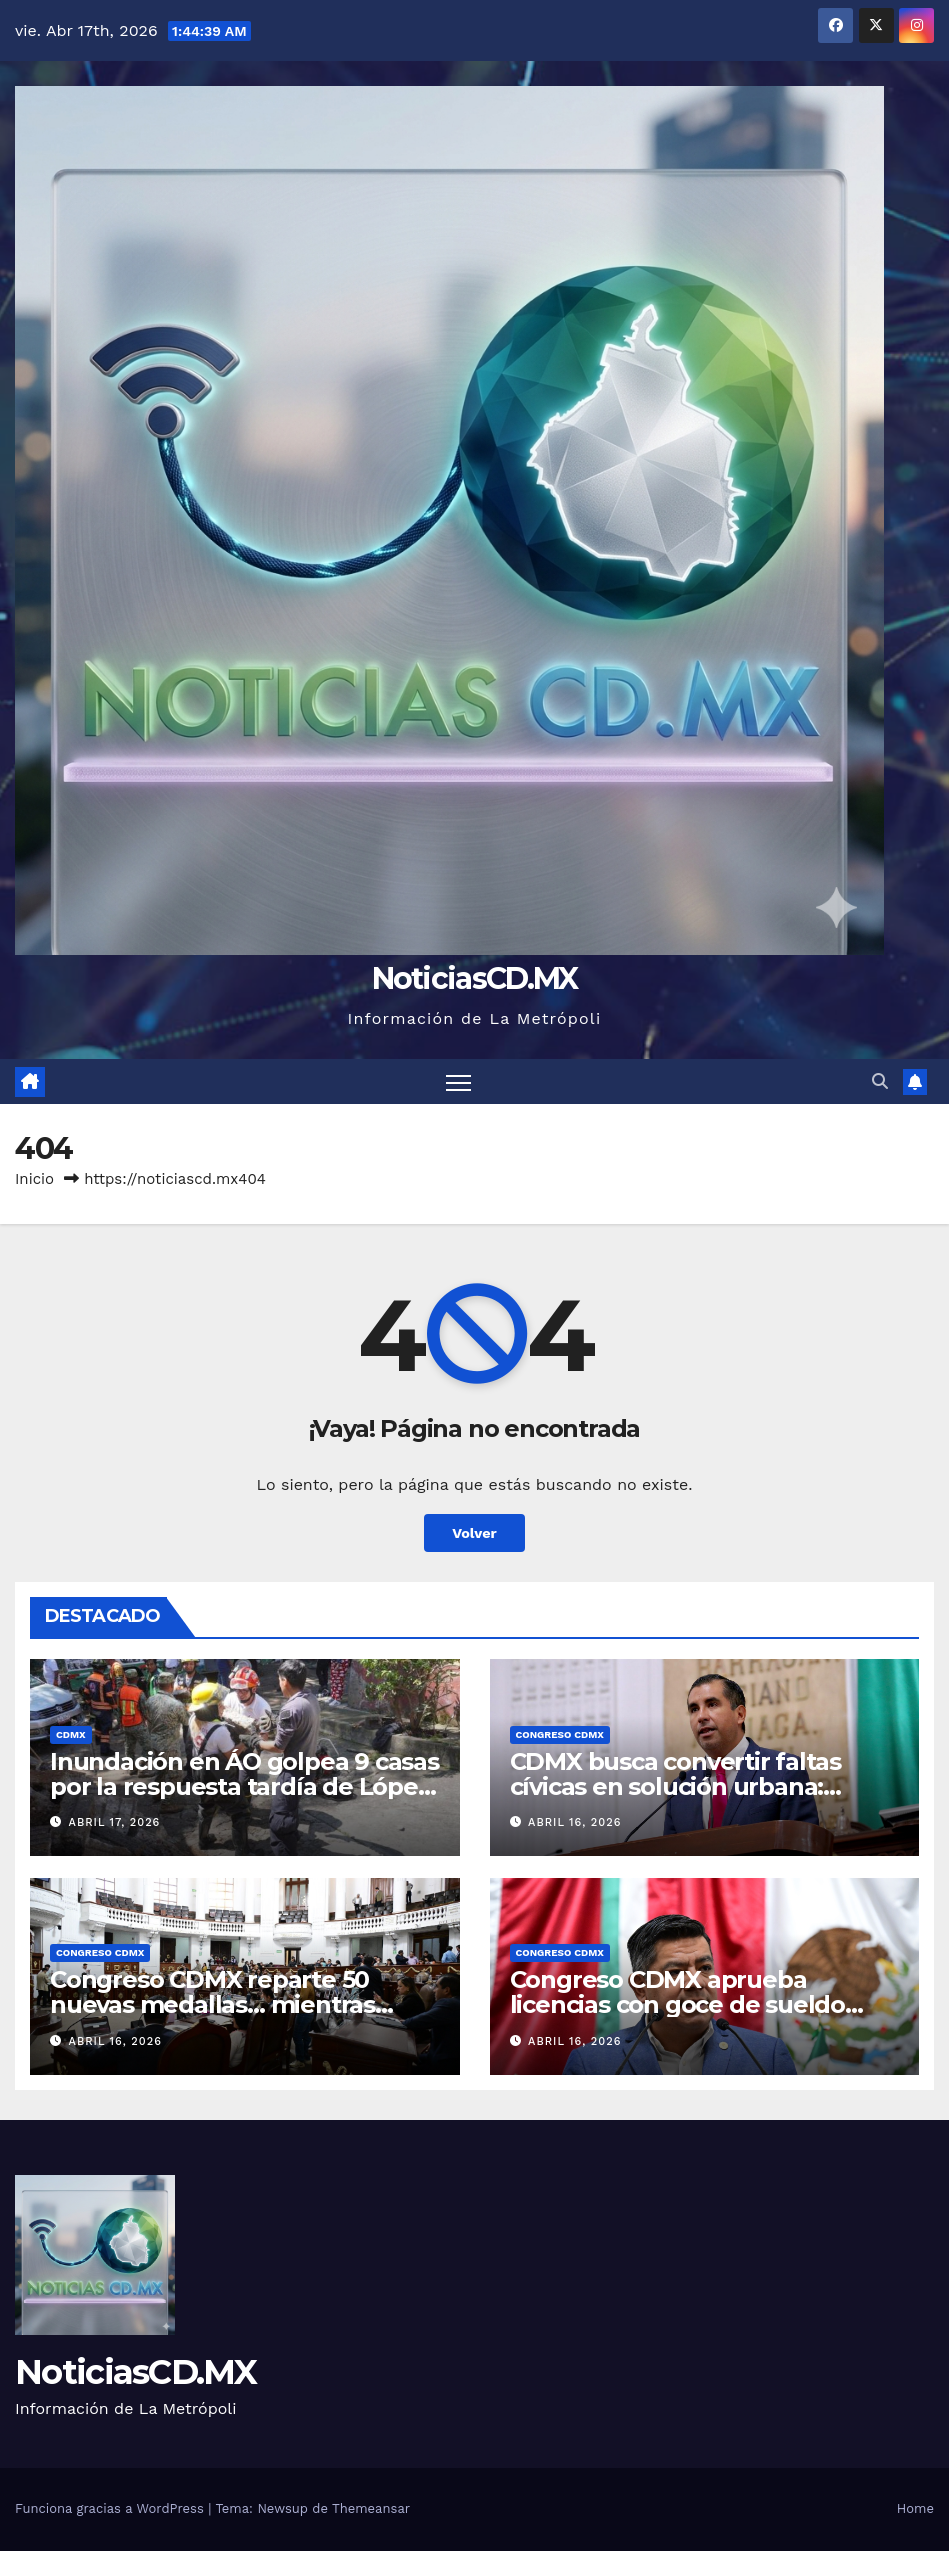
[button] (880, 1081)
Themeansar (371, 2508)
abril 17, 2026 (115, 1822)
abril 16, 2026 (574, 1822)
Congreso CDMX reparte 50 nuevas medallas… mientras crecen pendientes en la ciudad (235, 2004)
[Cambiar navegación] (458, 1081)
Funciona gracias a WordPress (111, 2508)
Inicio (34, 1179)
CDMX (71, 1734)
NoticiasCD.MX (475, 978)
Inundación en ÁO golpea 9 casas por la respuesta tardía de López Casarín (244, 1786)
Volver (474, 1533)
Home (915, 2508)
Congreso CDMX (560, 1734)
